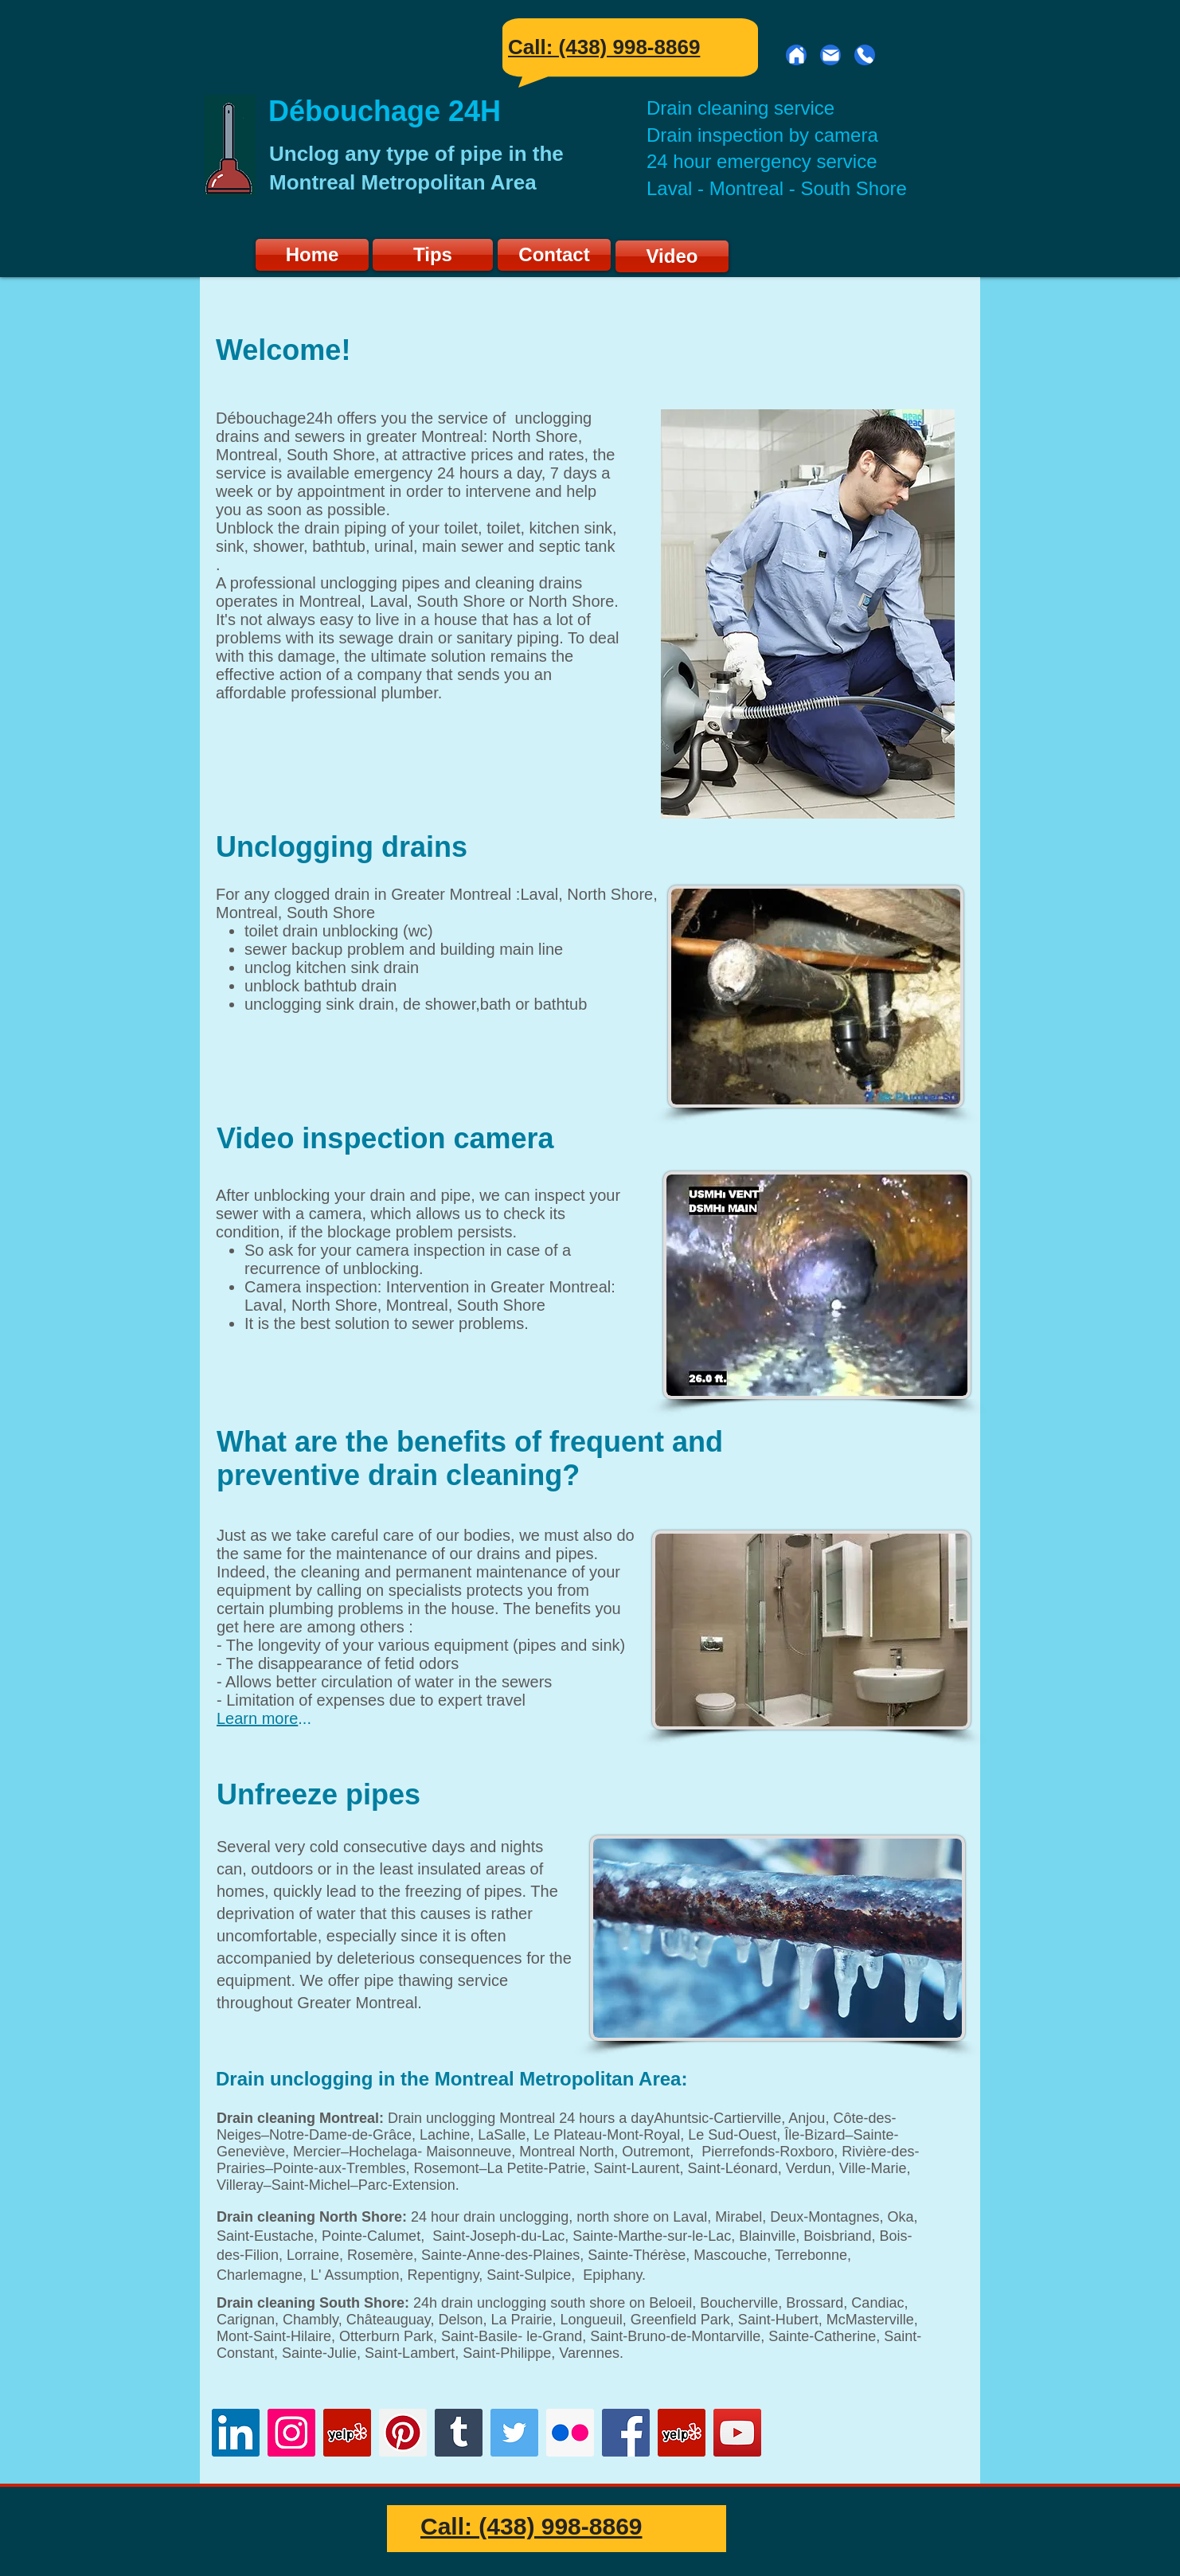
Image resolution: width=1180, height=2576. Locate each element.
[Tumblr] (459, 2433)
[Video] (672, 256)
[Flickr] (570, 2433)
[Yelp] (681, 2433)
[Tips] (433, 255)
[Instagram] (291, 2433)
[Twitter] (514, 2433)
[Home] (796, 55)
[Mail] (830, 55)
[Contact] (554, 255)
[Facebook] (626, 2433)
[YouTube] (737, 2433)
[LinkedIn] (236, 2433)
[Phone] (864, 55)
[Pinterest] (403, 2433)
